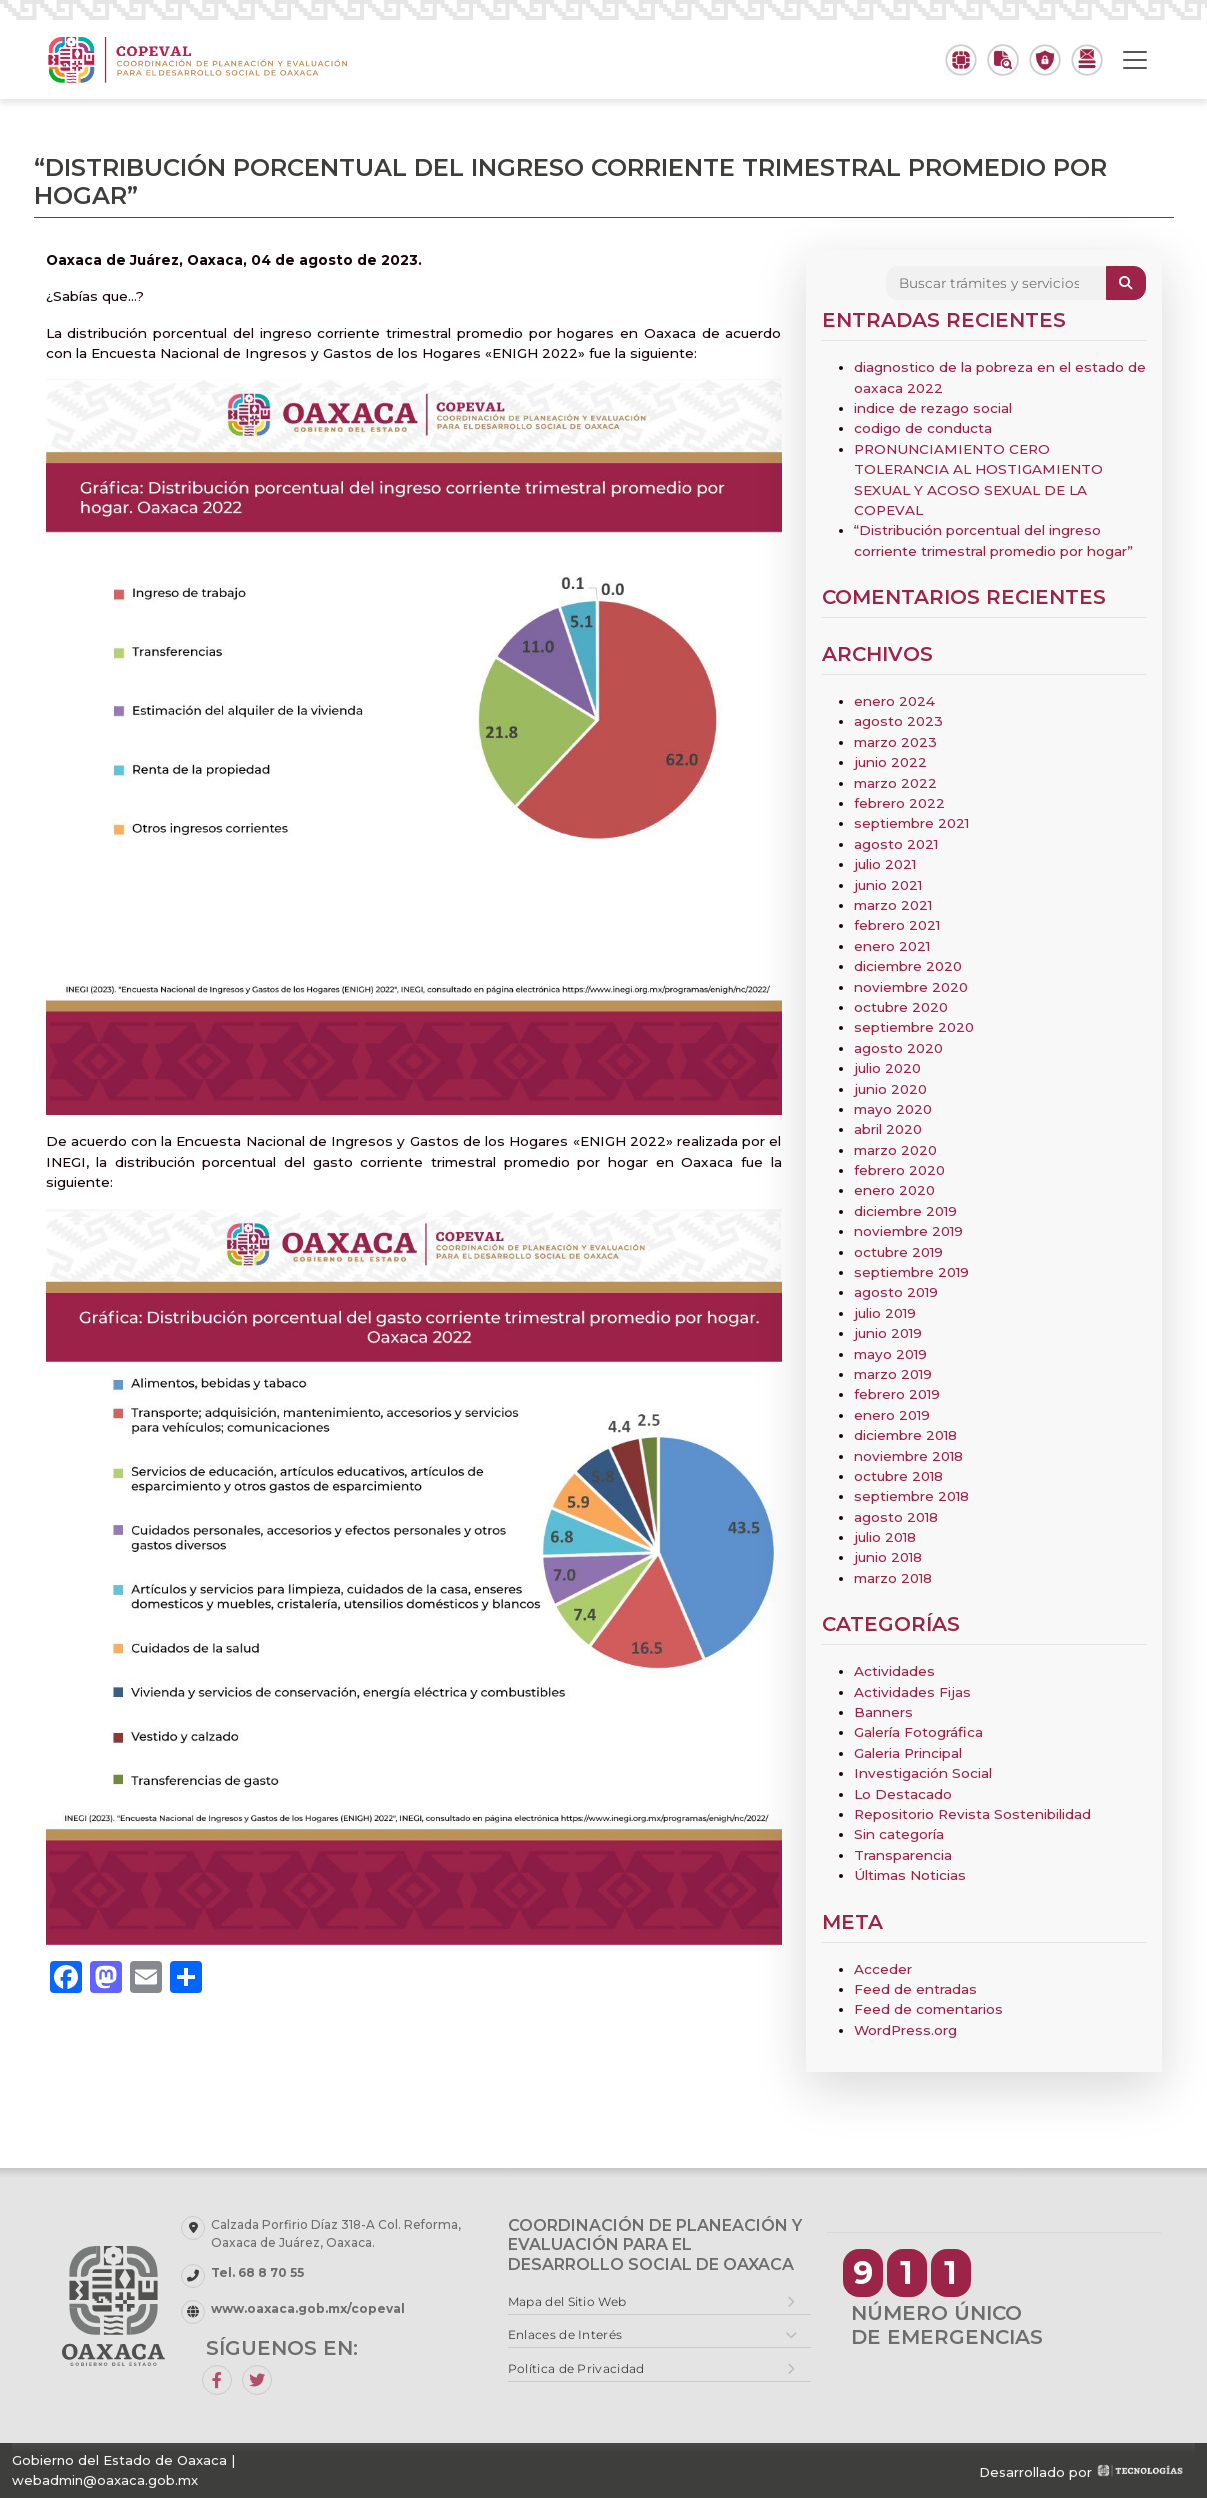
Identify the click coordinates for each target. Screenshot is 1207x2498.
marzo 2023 (895, 742)
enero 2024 (894, 701)
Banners (883, 1712)
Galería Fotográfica (918, 1732)
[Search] (996, 283)
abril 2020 (888, 1129)
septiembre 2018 (911, 1496)
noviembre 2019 (908, 1231)
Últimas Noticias (910, 1875)
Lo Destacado (903, 1794)
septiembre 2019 (911, 1272)
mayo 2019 (890, 1354)
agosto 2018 (896, 1517)
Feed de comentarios (928, 2009)
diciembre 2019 (905, 1211)
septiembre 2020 (914, 1027)
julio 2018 (885, 1537)
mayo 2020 (893, 1109)
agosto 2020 (898, 1048)
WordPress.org (905, 2030)
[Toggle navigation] (1135, 60)
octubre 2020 (901, 1007)
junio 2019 (888, 1333)
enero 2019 (892, 1415)
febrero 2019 (897, 1394)
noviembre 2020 (911, 987)
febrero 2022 (899, 803)
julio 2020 (887, 1068)
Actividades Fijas (912, 1692)
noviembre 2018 (908, 1456)
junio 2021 (888, 885)
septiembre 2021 (911, 823)
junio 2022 (890, 762)
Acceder (883, 1969)
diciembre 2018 (905, 1435)
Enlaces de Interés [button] (565, 2334)
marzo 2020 (895, 1150)
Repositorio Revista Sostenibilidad (972, 1814)
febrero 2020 (899, 1170)
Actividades (894, 1671)
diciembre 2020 (908, 966)
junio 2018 (888, 1557)
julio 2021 (885, 864)
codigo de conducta (923, 428)
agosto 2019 (896, 1292)
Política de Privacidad (576, 2368)
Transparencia (903, 1855)
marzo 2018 (893, 1578)
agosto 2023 (898, 721)
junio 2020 (890, 1089)
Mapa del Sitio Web (567, 2301)
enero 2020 (894, 1190)
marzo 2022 (895, 783)
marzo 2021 (893, 905)
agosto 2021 (896, 844)
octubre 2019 (898, 1252)
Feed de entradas (915, 1989)
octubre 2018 (898, 1476)
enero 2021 (892, 946)
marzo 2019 (893, 1374)
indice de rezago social (933, 408)
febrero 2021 (897, 925)
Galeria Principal (908, 1753)
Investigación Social (923, 1773)
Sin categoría (899, 1834)
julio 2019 (885, 1313)
